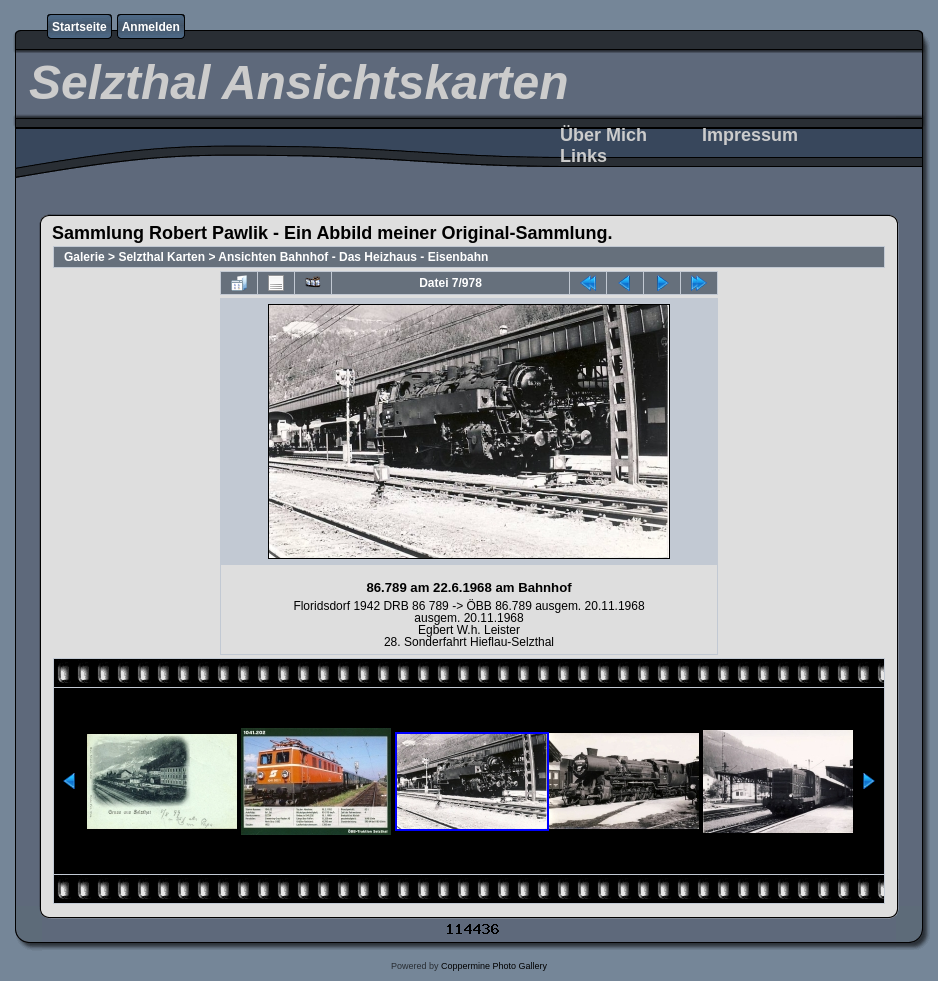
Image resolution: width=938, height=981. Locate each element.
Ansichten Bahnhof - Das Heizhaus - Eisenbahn (353, 257)
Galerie (84, 257)
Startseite (79, 27)
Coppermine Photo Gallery (494, 966)
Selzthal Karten (161, 257)
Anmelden (151, 27)
